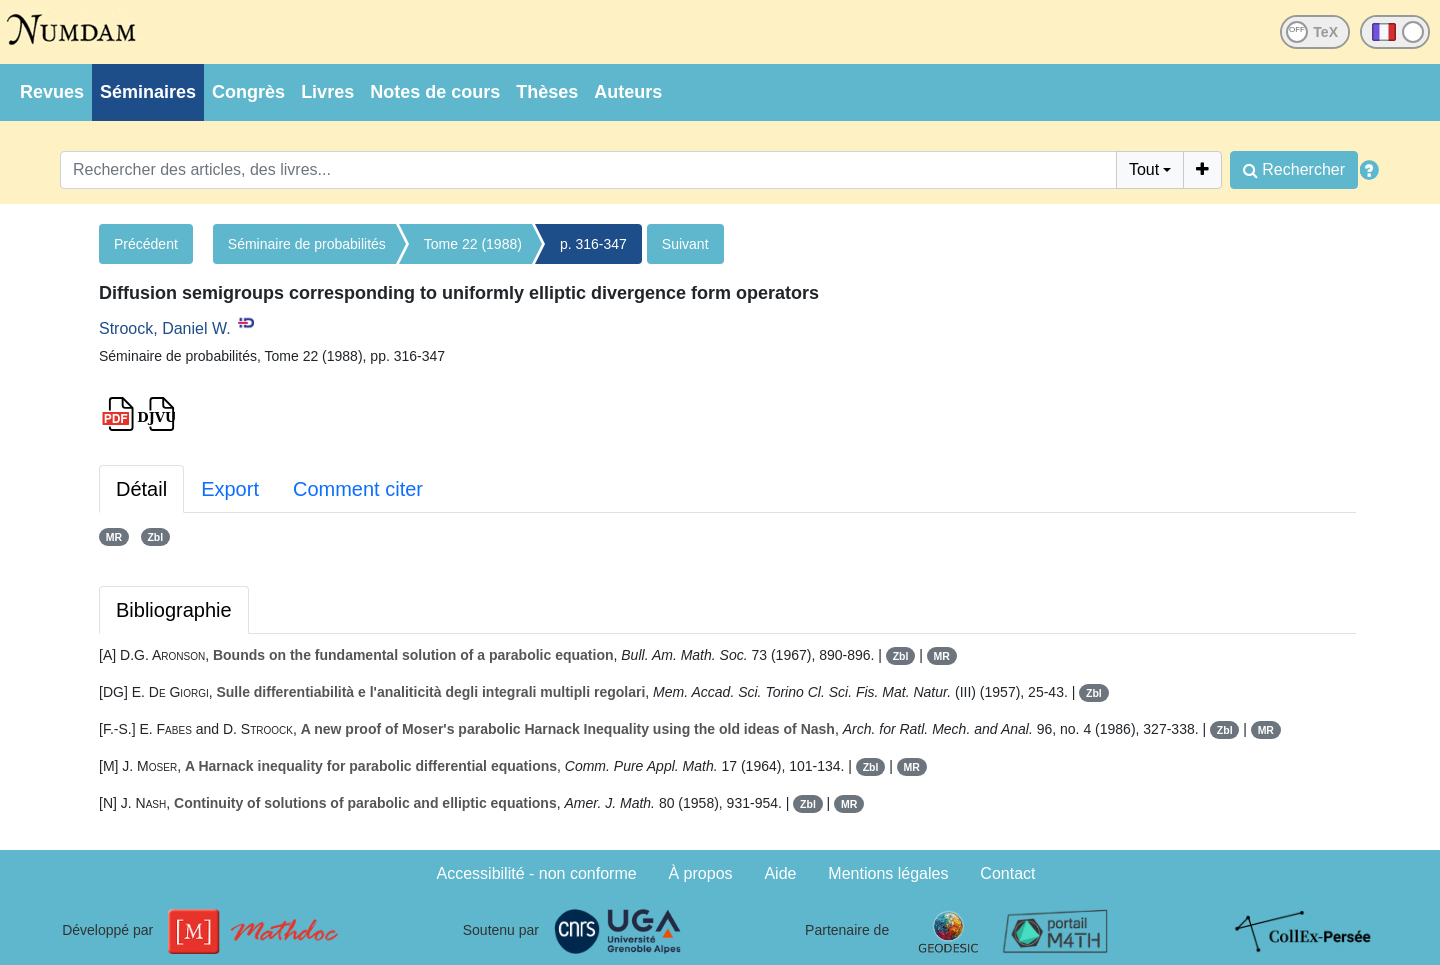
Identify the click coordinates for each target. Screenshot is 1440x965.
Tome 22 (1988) (473, 244)
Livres (327, 92)
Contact (1007, 873)
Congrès (248, 92)
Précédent (146, 244)
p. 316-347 (593, 244)
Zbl (155, 537)
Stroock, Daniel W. (165, 328)
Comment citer (358, 489)
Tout (1144, 169)
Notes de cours (435, 92)
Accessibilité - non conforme (537, 873)
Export (230, 489)
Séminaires (148, 92)
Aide (780, 873)
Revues (52, 92)
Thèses (547, 92)
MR (114, 537)
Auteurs (628, 92)
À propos (701, 873)
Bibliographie (174, 610)
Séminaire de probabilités (307, 244)
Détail (141, 489)
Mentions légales (888, 873)
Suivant (685, 244)
